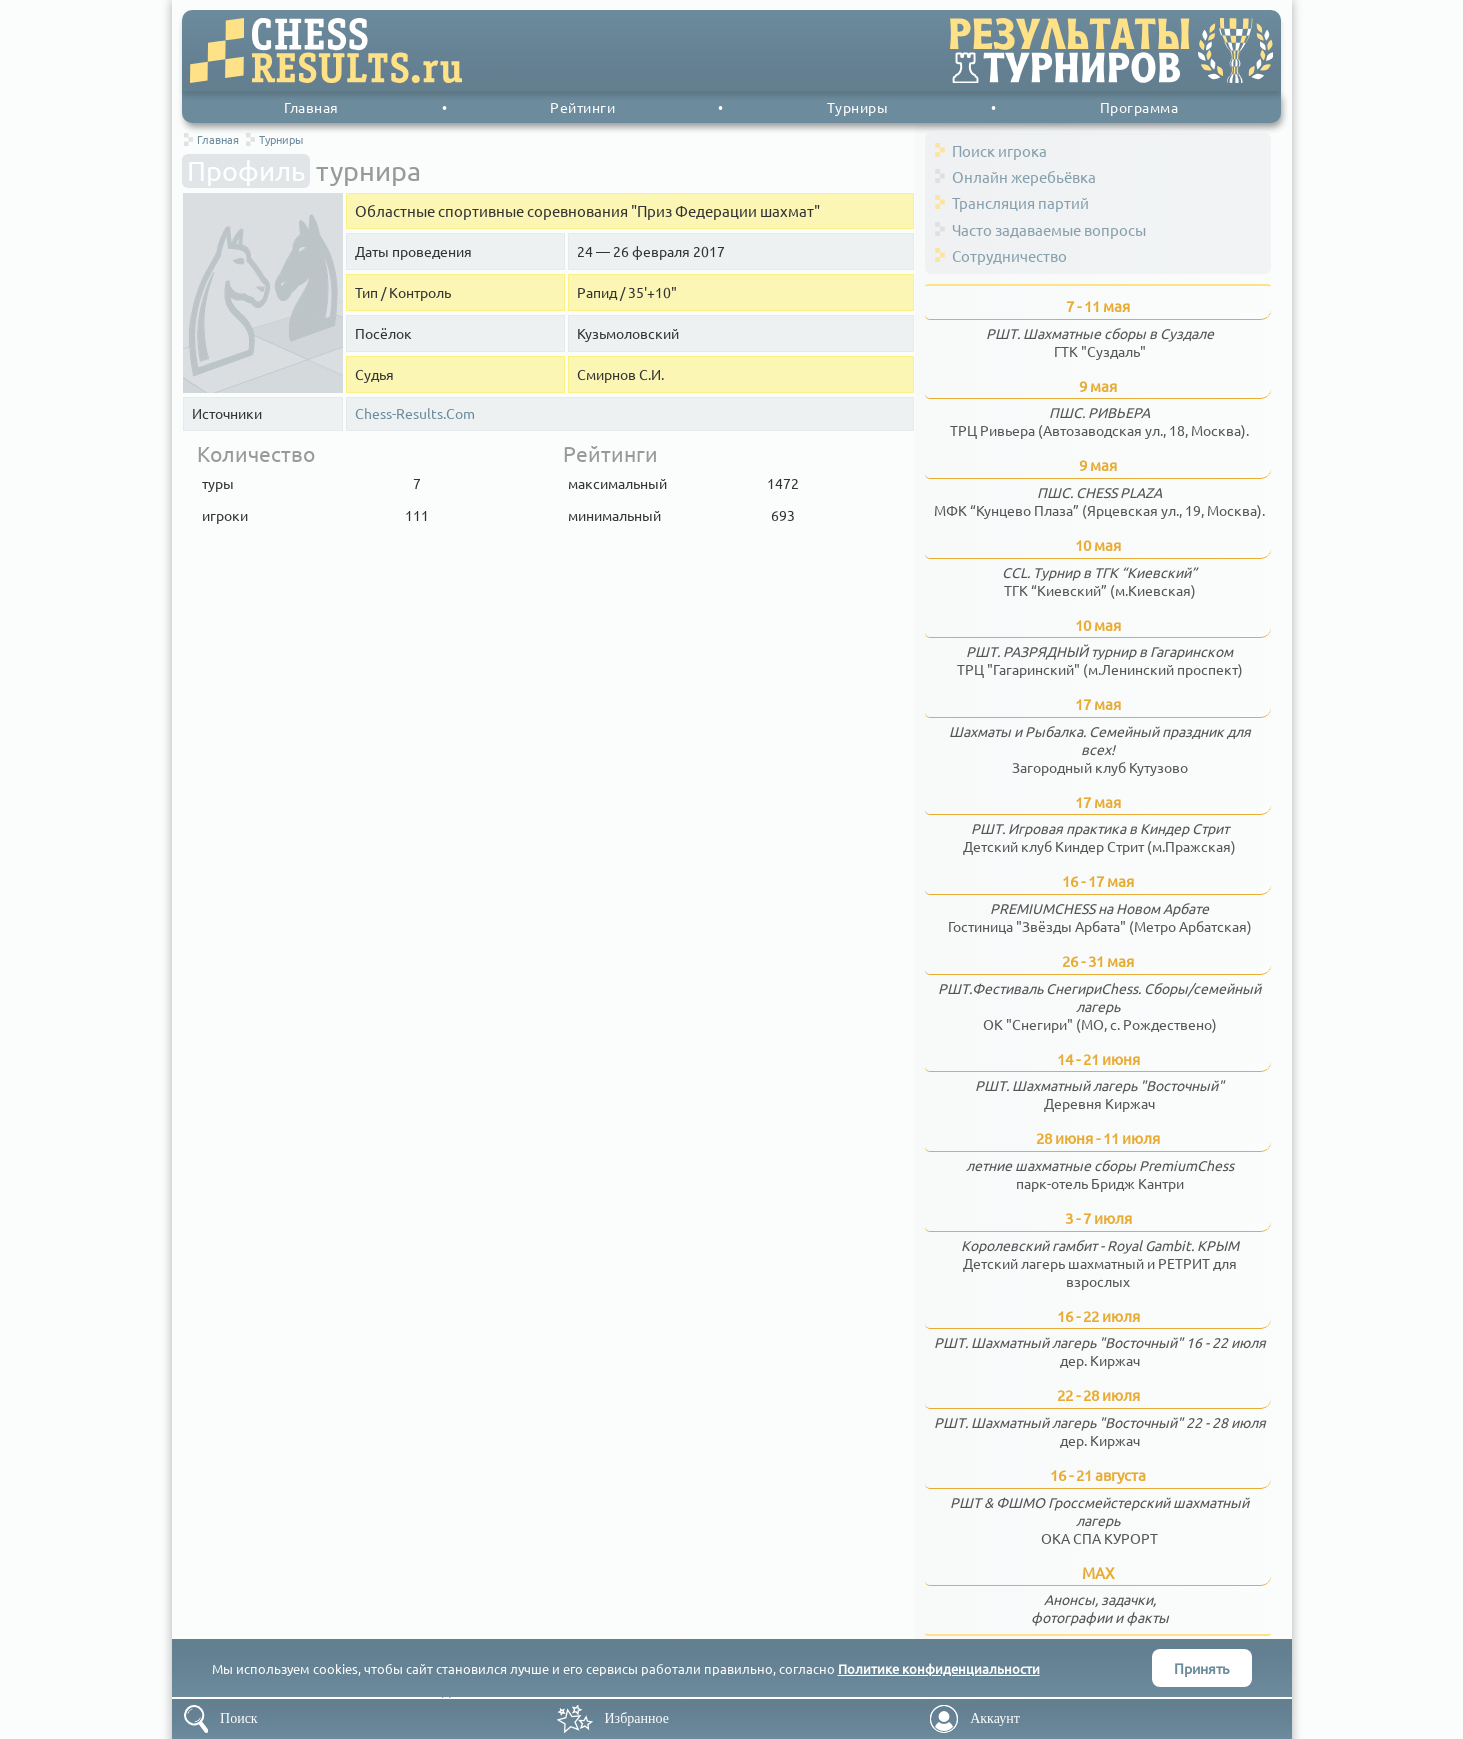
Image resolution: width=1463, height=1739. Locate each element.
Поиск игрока (999, 150)
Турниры (858, 107)
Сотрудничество (1009, 255)
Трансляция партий (1020, 202)
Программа (1139, 107)
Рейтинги (582, 107)
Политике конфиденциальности (939, 1668)
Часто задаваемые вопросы (1049, 229)
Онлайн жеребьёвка (1024, 176)
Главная (311, 107)
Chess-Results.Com (415, 413)
